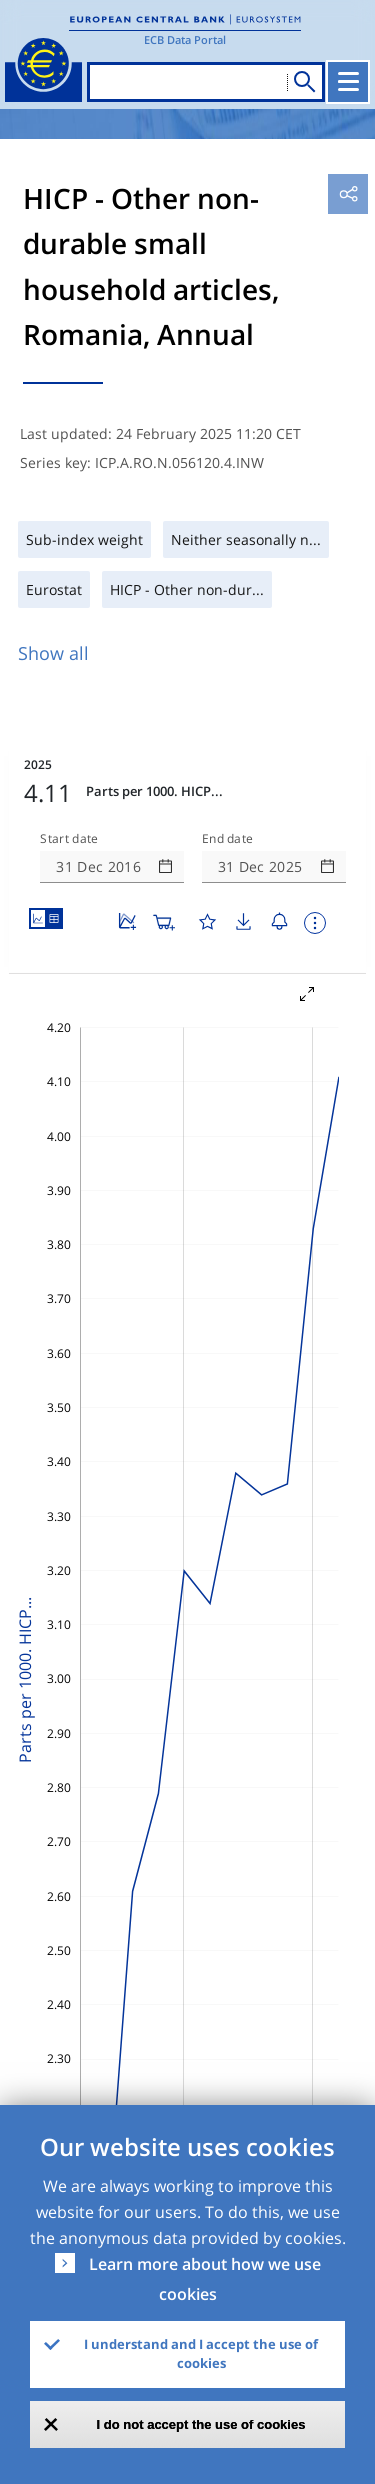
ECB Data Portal (185, 39)
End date (228, 839)
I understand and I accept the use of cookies (201, 2354)
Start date (69, 839)
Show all (53, 653)
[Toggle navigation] (348, 82)
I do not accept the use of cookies (201, 2424)
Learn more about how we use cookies (205, 2279)
